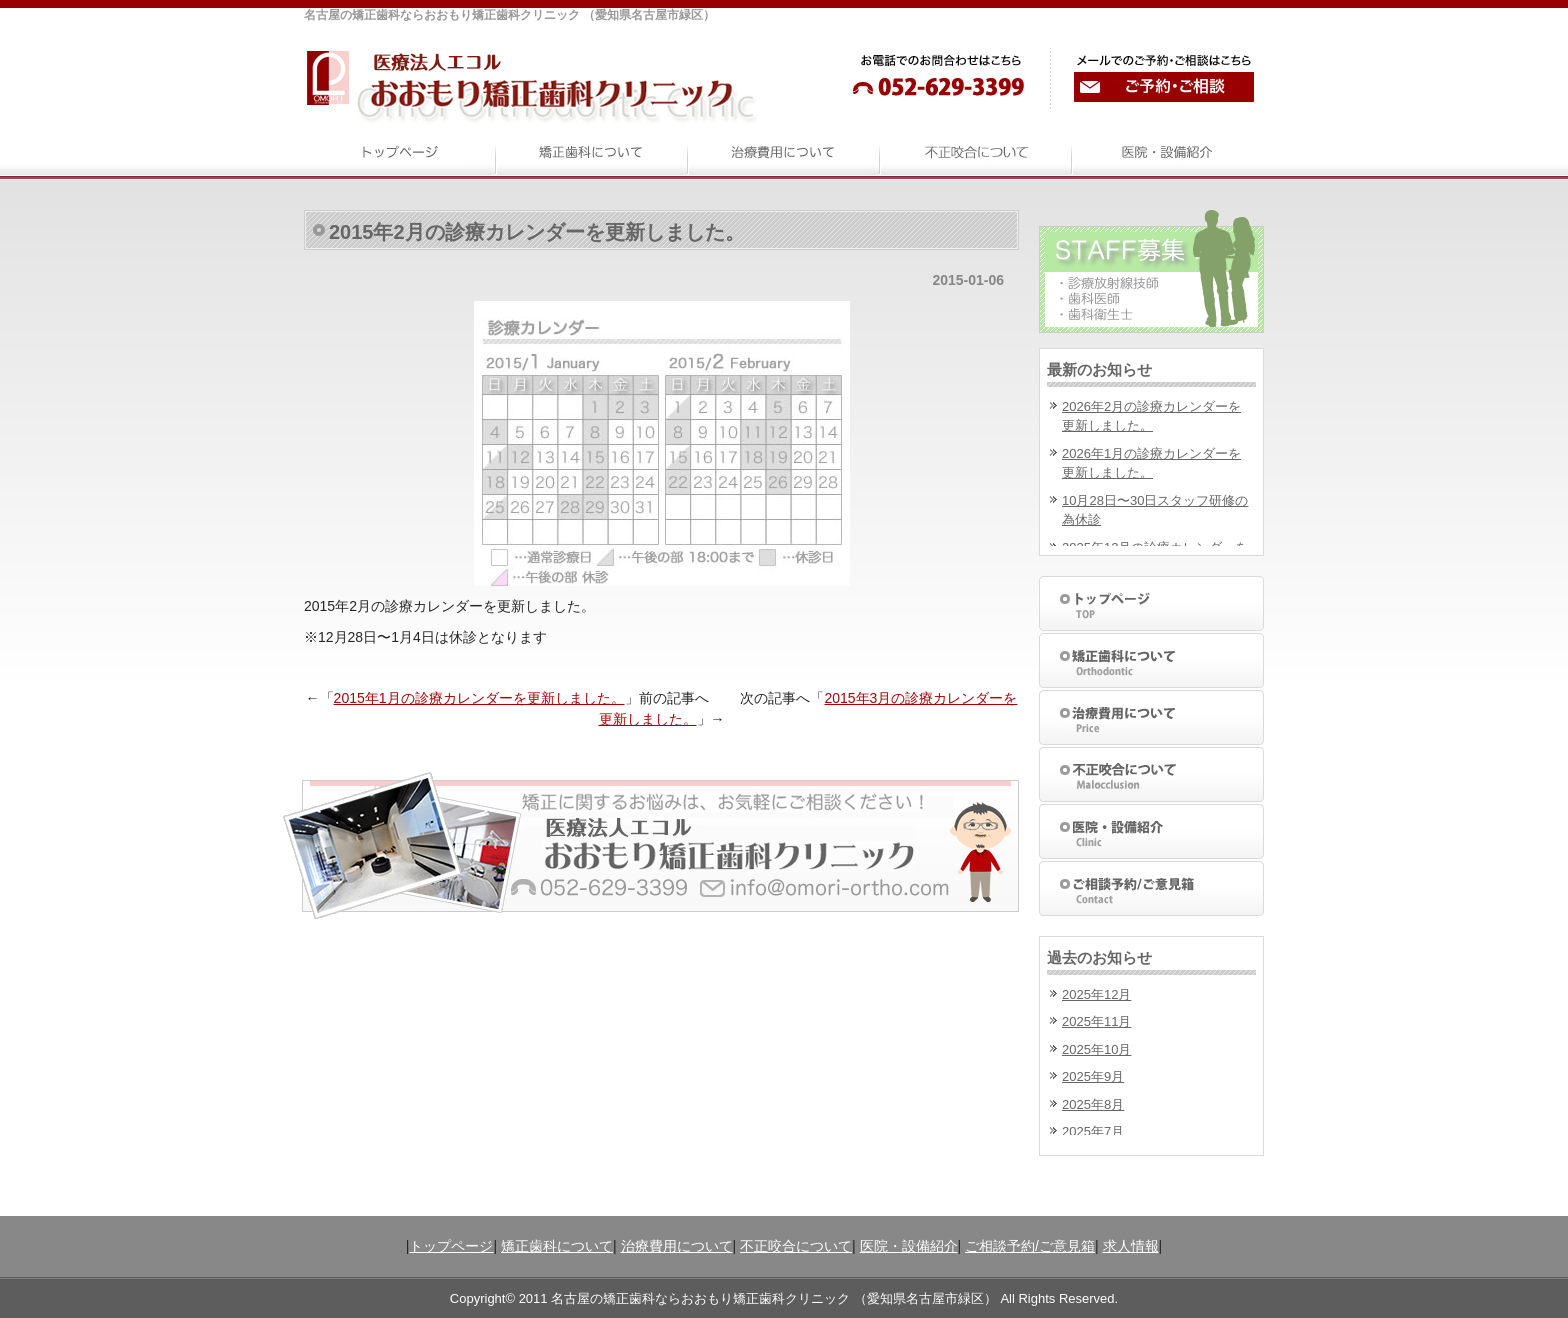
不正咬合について (796, 1246)
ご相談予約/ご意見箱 (1030, 1246)
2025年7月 (1093, 1131)
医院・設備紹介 (909, 1246)
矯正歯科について (557, 1246)
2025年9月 (1093, 1076)
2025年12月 (1096, 994)
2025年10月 (1096, 1049)
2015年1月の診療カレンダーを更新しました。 (479, 698)
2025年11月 (1096, 1021)
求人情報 (1131, 1246)
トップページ (451, 1246)
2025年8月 (1093, 1104)
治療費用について (677, 1246)
